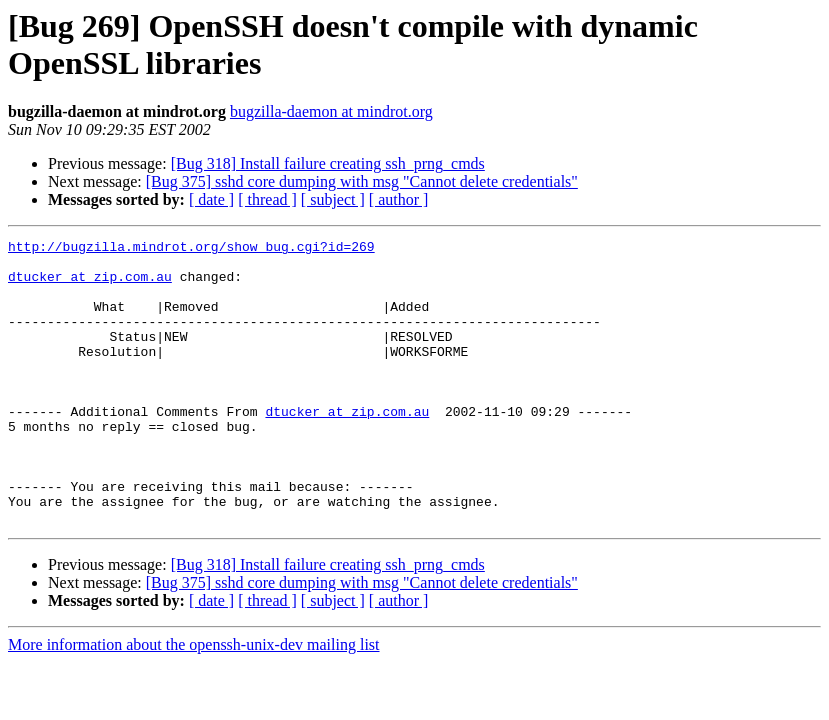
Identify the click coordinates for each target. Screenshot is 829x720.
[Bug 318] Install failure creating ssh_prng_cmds (328, 163)
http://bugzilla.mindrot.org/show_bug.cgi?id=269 (191, 249)
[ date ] (211, 199)
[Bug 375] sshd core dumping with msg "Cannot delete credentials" (362, 181)
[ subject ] (333, 199)
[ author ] (399, 199)
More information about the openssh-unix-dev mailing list (194, 701)
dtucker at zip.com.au (90, 285)
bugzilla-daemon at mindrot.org (331, 111)
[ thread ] (267, 199)
